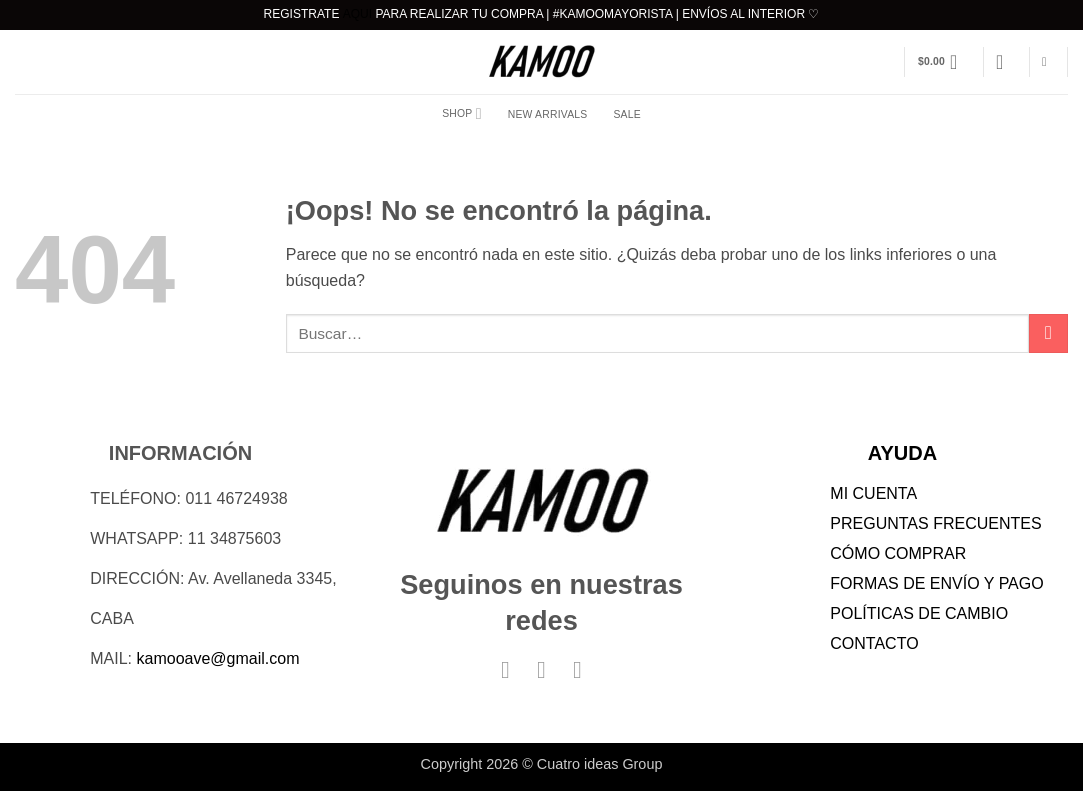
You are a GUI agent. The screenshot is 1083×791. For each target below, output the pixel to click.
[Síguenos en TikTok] (578, 669)
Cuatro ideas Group (600, 764)
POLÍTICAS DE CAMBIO (919, 613)
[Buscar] (1048, 62)
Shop (462, 113)
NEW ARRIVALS (548, 114)
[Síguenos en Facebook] (506, 669)
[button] (944, 62)
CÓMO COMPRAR (898, 553)
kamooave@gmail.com (218, 658)
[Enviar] (1048, 333)
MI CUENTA (873, 493)
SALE (626, 114)
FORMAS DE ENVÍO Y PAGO (936, 583)
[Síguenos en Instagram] (542, 669)
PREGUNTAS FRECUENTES (935, 523)
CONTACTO (874, 643)
